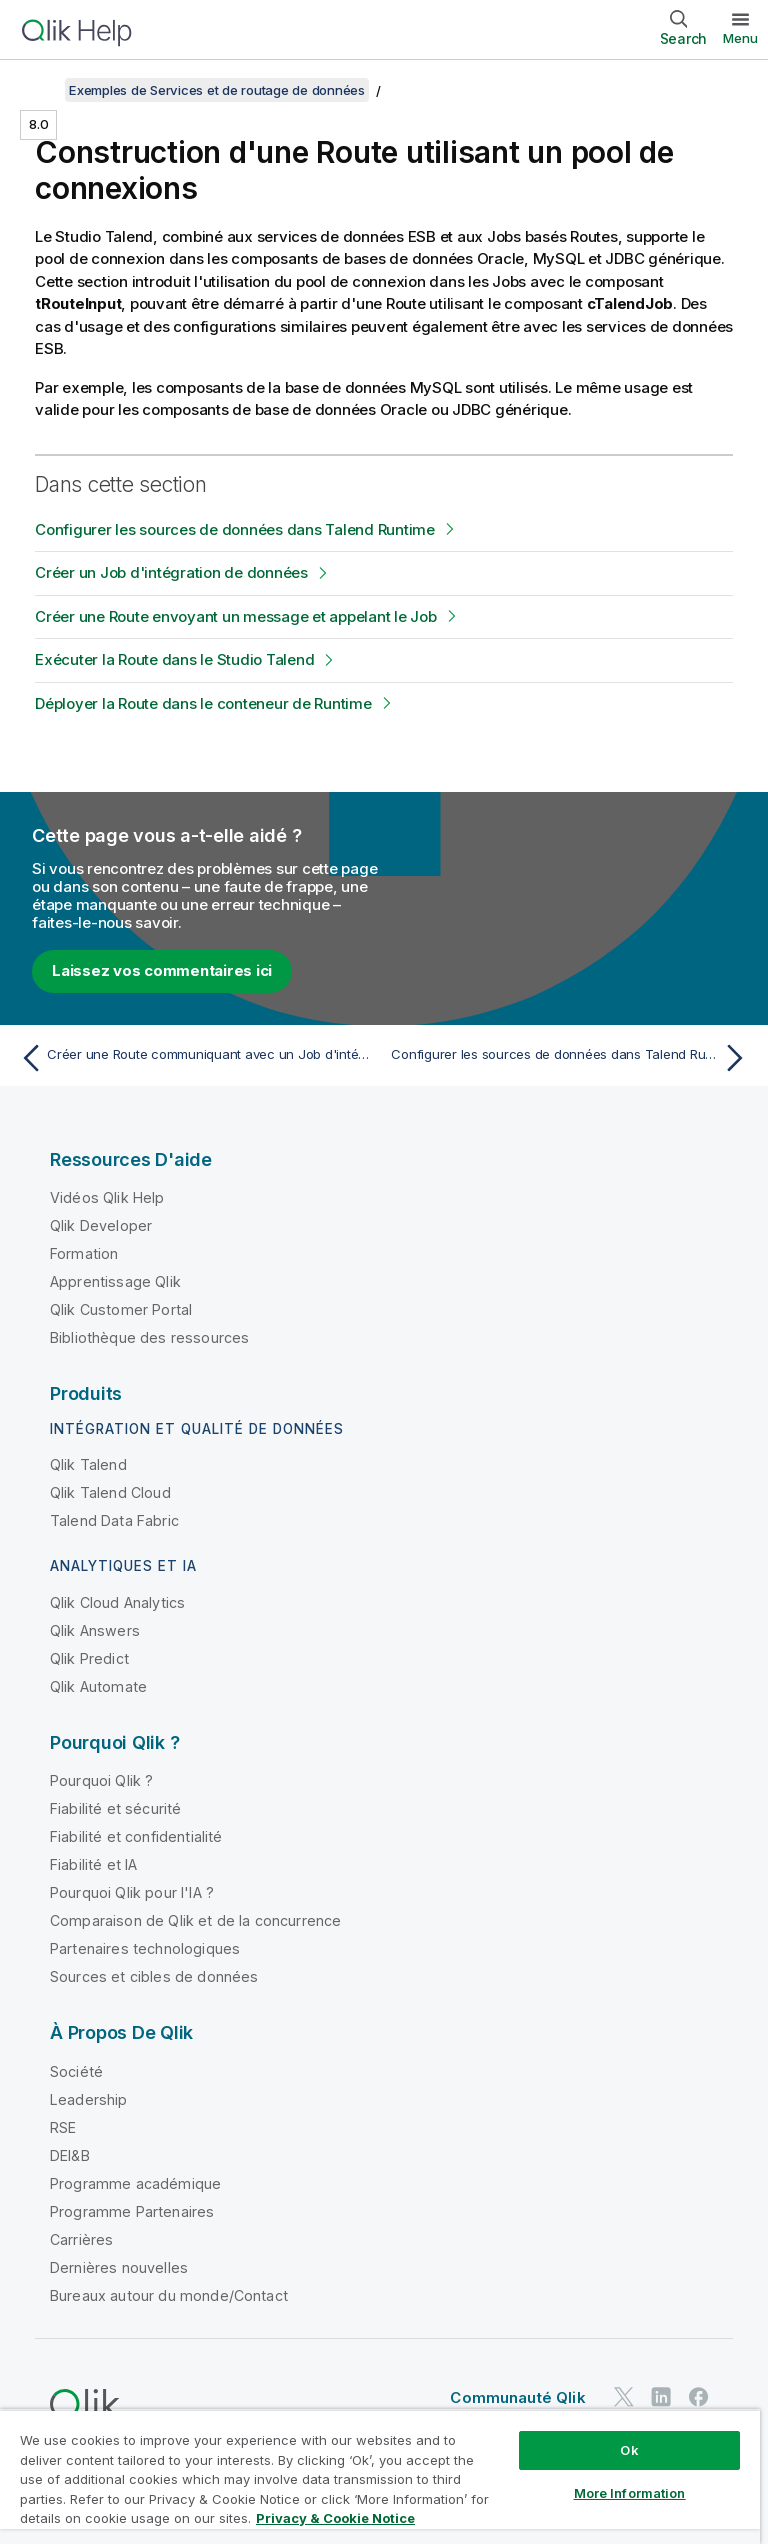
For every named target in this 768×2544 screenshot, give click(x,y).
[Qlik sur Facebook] (699, 2396)
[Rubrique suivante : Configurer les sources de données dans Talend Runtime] (572, 1058)
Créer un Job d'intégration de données (171, 572)
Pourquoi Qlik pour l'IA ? (132, 1892)
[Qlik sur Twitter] (624, 2396)
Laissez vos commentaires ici (162, 970)
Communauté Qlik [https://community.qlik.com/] (517, 2397)
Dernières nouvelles (119, 2267)
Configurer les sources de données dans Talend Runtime (235, 529)
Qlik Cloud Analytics (117, 1602)
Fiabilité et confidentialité (136, 1836)
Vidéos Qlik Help (107, 1197)
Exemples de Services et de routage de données (217, 90)
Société (76, 2071)
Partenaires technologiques (145, 1948)
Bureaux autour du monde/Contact (169, 2295)
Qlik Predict (89, 1658)
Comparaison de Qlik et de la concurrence (195, 1920)
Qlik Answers (95, 1630)
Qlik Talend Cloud (110, 1492)
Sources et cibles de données (154, 1976)
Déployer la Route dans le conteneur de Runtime (203, 703)
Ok (629, 2450)
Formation (84, 1253)
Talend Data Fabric (114, 1520)
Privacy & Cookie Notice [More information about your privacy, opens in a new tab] (335, 2518)
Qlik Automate (98, 1686)
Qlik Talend (88, 1464)
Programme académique (135, 2183)
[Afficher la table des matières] (40, 90)
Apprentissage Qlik (115, 1281)
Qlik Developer (101, 1225)
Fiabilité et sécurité (115, 1808)
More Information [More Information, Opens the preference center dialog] (630, 2493)
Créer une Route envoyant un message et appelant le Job (236, 616)
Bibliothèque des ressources (149, 1337)
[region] (380, 2476)
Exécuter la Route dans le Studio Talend (174, 659)
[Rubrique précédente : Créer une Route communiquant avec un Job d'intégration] (196, 1058)
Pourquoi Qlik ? (101, 1780)
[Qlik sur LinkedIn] (661, 2396)
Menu (740, 38)
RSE (63, 2127)
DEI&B (70, 2155)
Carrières (81, 2239)
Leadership (89, 2099)
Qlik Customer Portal (121, 1309)
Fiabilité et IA (93, 1864)
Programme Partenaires (132, 2211)
